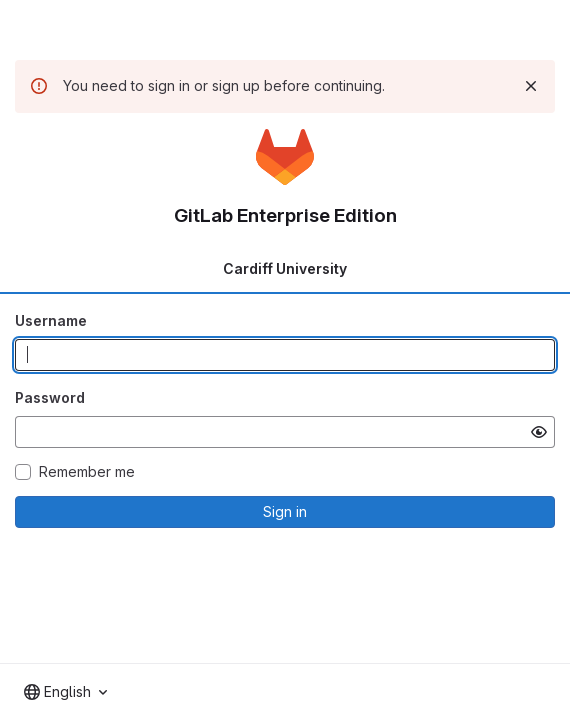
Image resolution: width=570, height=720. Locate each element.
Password (50, 397)
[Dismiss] (531, 86)
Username (51, 320)
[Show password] (539, 432)
